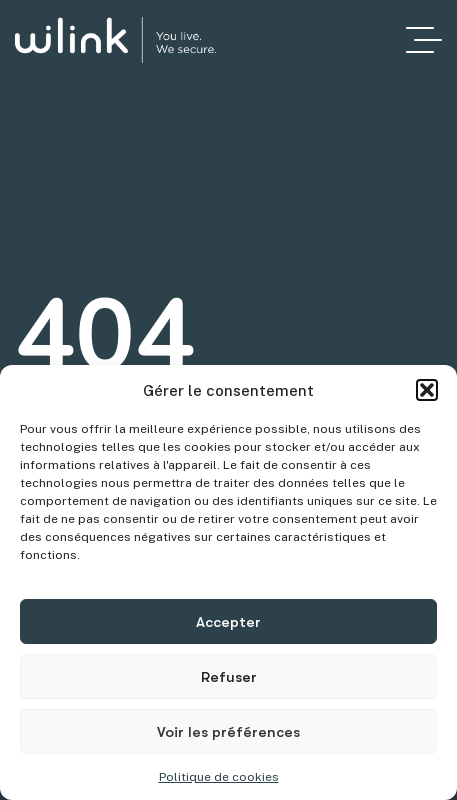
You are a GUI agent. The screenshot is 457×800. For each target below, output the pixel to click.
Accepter (228, 622)
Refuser (229, 677)
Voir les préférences (228, 732)
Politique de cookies (219, 777)
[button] (427, 390)
